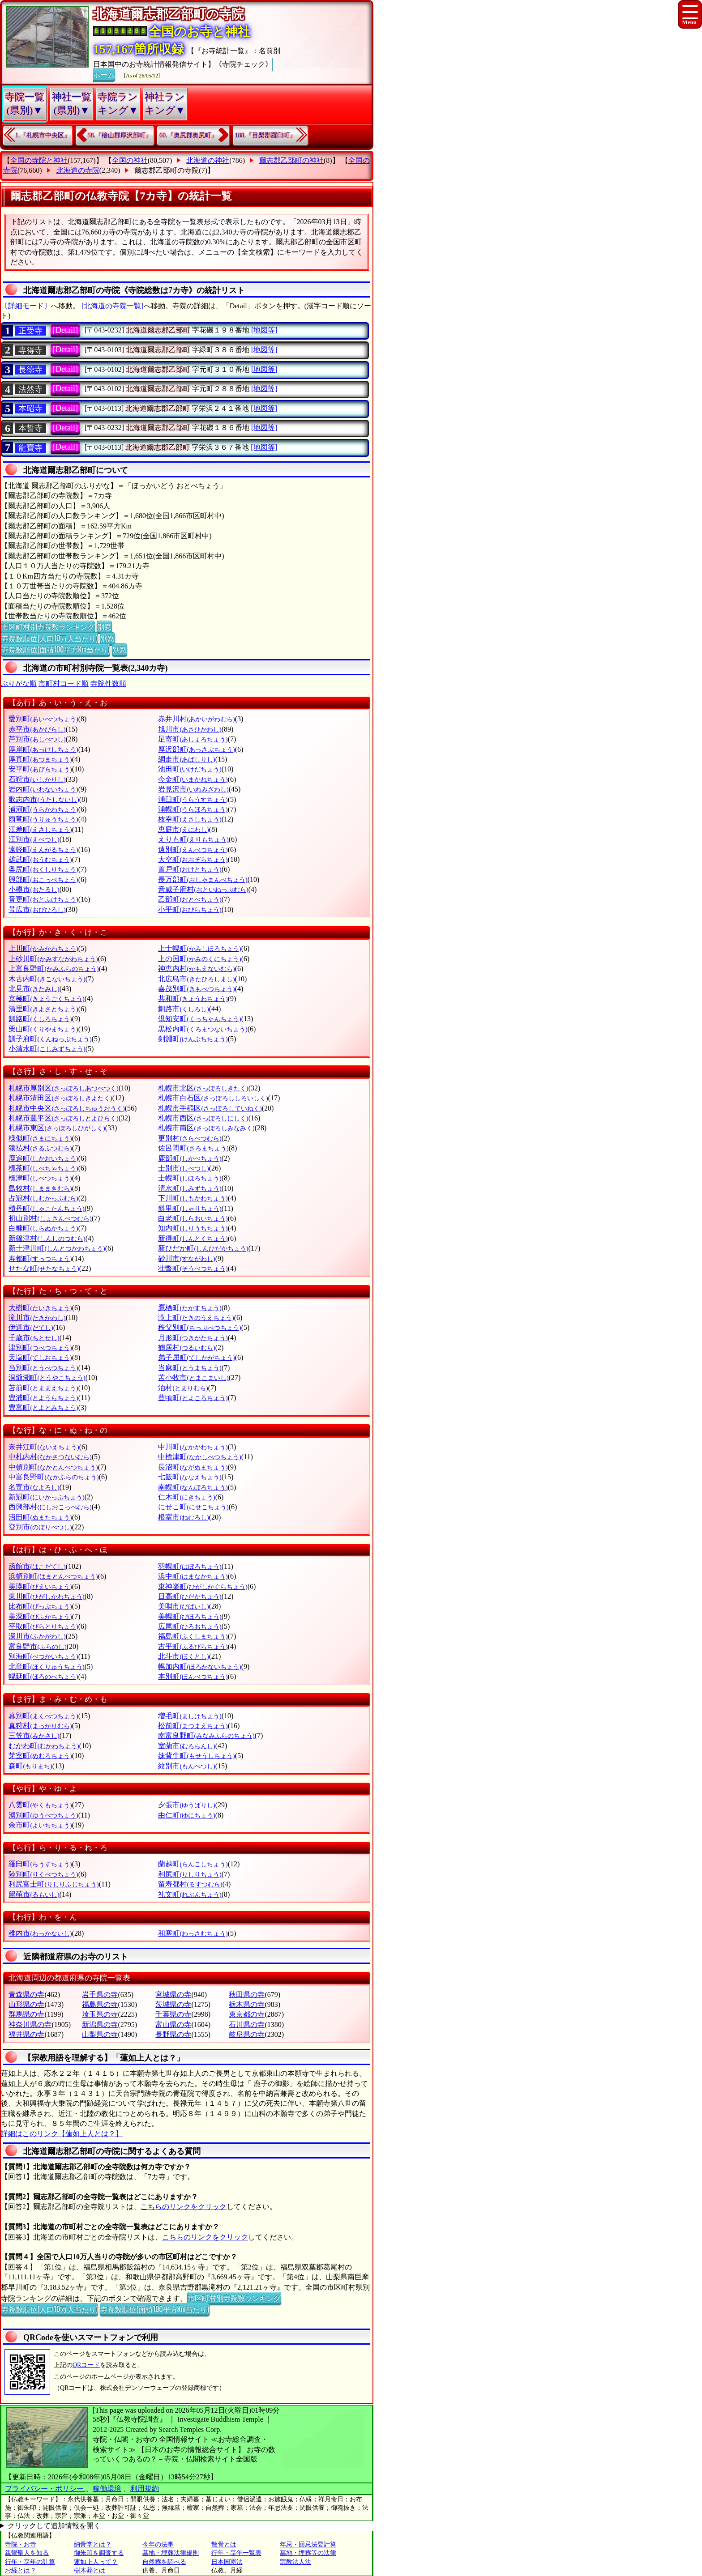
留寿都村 (190, 1884)
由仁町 (186, 1815)
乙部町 (189, 899)
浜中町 (192, 1576)
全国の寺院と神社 (39, 160)
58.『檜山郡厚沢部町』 (120, 135)
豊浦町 (43, 1397)
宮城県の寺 (173, 1994)
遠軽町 (43, 849)
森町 (30, 1766)
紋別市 (186, 1766)
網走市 (186, 759)
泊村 (183, 1388)
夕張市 (186, 1805)
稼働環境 (107, 2488)
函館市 (37, 1566)
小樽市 (34, 889)
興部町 (43, 879)
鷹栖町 (189, 1307)
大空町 (192, 859)
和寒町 (192, 1933)
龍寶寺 (30, 447)
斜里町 (189, 1208)
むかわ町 (44, 1746)
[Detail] (65, 330)
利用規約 (144, 2488)
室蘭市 (186, 1746)
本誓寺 (30, 428)
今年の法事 (158, 2544)
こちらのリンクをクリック (184, 2206)
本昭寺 (30, 408)
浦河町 (43, 809)
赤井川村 (196, 719)
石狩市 (37, 779)
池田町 (189, 769)
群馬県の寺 (26, 2014)
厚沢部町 (196, 749)
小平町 (189, 909)
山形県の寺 (26, 2004)
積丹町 (46, 1208)
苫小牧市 (193, 1377)
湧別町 (43, 1815)
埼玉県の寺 (100, 2014)
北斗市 (183, 1656)
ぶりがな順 (19, 683)
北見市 (34, 988)
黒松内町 (202, 1029)
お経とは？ (20, 2570)
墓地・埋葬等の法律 (308, 2553)
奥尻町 (43, 869)
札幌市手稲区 (209, 1108)
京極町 (46, 998)
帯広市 (37, 909)
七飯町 (189, 1477)
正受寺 (30, 330)
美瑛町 (40, 1586)
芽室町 (40, 1755)
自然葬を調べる (164, 2562)
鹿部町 (189, 1158)
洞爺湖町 (47, 1377)
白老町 (192, 1218)
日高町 (189, 1596)
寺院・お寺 (20, 2544)
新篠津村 (47, 1238)
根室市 (183, 1517)
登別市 (40, 1527)
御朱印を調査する (99, 2553)
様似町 (40, 1138)
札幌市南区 (206, 1128)
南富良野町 (206, 1735)
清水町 (189, 1188)
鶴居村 (186, 1347)
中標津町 (199, 1456)
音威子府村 (203, 889)
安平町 (40, 769)
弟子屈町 (196, 1357)
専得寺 (30, 350)
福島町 (192, 1636)
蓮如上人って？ (96, 2562)
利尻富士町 (53, 1884)
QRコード (86, 2365)
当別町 (43, 1367)
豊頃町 (192, 1397)
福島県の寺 (100, 2004)
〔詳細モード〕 (26, 306)
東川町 (46, 1596)
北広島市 (196, 979)
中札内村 (50, 1456)
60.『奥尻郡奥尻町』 (188, 135)
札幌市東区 (57, 1128)
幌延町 (43, 1676)
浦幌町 (192, 809)
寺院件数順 (108, 683)
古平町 (192, 1646)
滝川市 (37, 1317)
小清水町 (47, 1048)
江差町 (40, 829)
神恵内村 (196, 968)
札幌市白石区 (213, 1098)
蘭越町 (192, 1864)
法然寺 (30, 389)
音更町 (43, 899)
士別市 (183, 1168)
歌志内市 (44, 799)
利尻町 (189, 1874)
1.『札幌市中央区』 (42, 135)
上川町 (43, 948)
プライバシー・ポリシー (45, 2488)
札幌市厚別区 (63, 1088)
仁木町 (186, 1497)
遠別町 (192, 849)
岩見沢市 (193, 789)
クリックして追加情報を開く (54, 2525)
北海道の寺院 (77, 170)
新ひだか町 (203, 1248)
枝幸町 (189, 819)
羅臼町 (40, 1864)
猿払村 (40, 1148)
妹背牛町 (196, 1755)
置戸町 (189, 869)
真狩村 (40, 1725)
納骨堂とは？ (92, 2544)
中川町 (192, 1447)
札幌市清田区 (60, 1098)
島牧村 (40, 1188)
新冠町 (46, 1497)
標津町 (40, 1178)
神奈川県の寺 (30, 2024)
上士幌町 (199, 948)
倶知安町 (199, 1018)
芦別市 (37, 739)
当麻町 (189, 1367)
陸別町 (43, 1874)
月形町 (192, 1337)
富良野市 (37, 1646)
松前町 (192, 1725)
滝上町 (196, 1317)
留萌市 (34, 1894)
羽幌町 (189, 1566)
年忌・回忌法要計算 (308, 2544)
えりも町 (193, 839)
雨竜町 (43, 819)
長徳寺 (30, 369)
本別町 (192, 1676)
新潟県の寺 (100, 2024)
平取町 (43, 1626)
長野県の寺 (173, 2034)
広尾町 (189, 1626)
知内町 (192, 1228)
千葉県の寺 (173, 2014)
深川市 (37, 1636)
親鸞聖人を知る (27, 2553)
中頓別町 (53, 1467)
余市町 (40, 1825)
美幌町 (189, 1616)
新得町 (192, 1238)
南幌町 (192, 1487)
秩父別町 (199, 1327)
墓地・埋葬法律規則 (170, 2553)
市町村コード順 (64, 683)
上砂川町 (53, 958)
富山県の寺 (173, 2024)
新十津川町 (57, 1248)
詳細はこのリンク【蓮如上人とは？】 (62, 2133)
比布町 (40, 1606)
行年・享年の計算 (30, 2562)
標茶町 (43, 1168)
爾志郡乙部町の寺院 (166, 170)
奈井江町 (44, 1447)
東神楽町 (202, 1586)
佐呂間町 (193, 1148)
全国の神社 (130, 160)
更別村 (189, 1138)
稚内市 (40, 1933)
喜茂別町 (196, 988)
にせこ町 (193, 1507)
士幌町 (189, 1178)
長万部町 (202, 879)
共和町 (192, 998)
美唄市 (183, 1606)
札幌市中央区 (66, 1108)
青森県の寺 (26, 1994)
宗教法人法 (295, 2562)
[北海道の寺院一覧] (112, 306)
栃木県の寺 (247, 2004)
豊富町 (43, 1407)
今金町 (192, 779)
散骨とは (223, 2544)
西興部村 (50, 1507)
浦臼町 (192, 799)
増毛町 (189, 1716)
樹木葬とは (89, 2570)
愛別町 (43, 719)
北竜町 (46, 1666)
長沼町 (192, 1467)
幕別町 (43, 1716)
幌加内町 (199, 1666)
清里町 (43, 1009)
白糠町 (43, 1228)
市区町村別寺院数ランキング (47, 626)
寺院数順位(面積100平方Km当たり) (55, 649)
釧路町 (40, 1018)
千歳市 (34, 1337)
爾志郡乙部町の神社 (291, 160)
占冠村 (43, 1198)
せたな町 (44, 1268)
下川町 (192, 1198)
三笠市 (34, 1735)
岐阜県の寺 (247, 2034)
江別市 (34, 839)
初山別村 (50, 1218)
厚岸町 (43, 749)
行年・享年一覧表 (236, 2553)
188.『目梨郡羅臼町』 (265, 135)
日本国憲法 (227, 2562)
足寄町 (192, 739)
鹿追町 (43, 1158)
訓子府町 (50, 1039)
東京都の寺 (247, 2014)
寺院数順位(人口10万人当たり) (49, 638)
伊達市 (31, 1327)
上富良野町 (53, 968)
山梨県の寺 (100, 2034)
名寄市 (34, 1487)
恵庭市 (183, 829)
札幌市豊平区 (63, 1118)
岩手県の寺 (100, 1994)
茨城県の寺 (173, 2004)
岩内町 (43, 789)
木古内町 (47, 979)
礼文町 (189, 1894)
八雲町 (40, 1805)
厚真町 (40, 759)
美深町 (40, 1616)
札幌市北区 (203, 1088)
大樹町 (40, 1307)
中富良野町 (53, 1477)
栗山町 (43, 1029)
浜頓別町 (53, 1576)
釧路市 (183, 1009)
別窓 (104, 626)
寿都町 (40, 1258)
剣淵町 (192, 1039)
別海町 (43, 1656)
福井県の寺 (26, 2034)
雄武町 (40, 859)
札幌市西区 (203, 1118)
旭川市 (189, 729)
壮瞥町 (192, 1268)
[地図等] (264, 330)
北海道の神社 (207, 160)
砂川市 (186, 1258)
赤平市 (37, 729)
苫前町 (43, 1388)
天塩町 (40, 1357)
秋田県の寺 (247, 1994)
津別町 (40, 1347)
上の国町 (199, 958)
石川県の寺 (247, 2024)
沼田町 (40, 1517)
